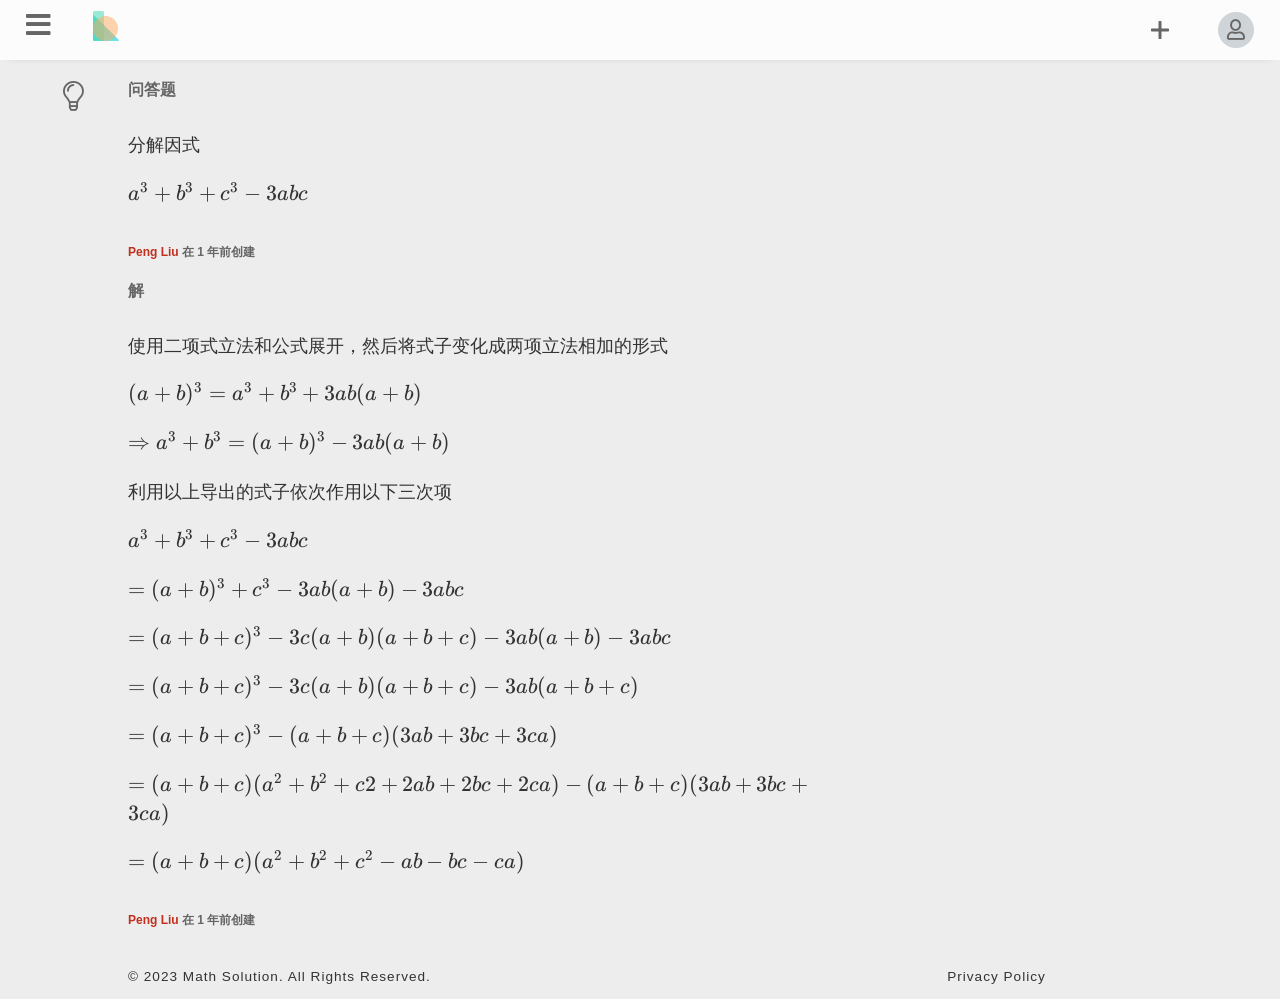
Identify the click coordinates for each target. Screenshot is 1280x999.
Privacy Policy (996, 976)
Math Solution (231, 976)
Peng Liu (153, 252)
